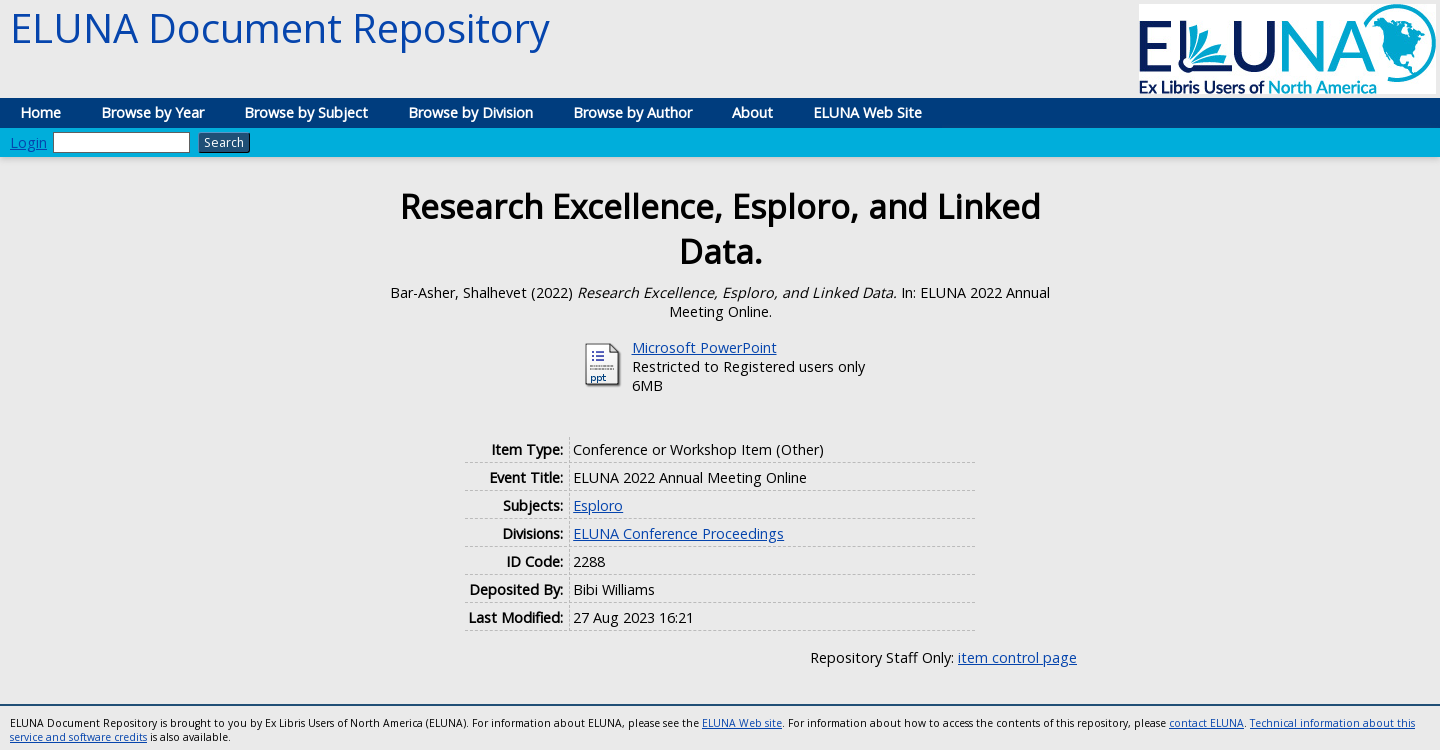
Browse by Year (152, 112)
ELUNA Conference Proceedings (678, 533)
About (752, 112)
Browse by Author (632, 112)
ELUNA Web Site (867, 112)
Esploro (598, 505)
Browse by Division (470, 112)
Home (40, 112)
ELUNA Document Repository (280, 27)
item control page (1017, 657)
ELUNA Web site (742, 723)
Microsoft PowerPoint (704, 347)
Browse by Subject (306, 112)
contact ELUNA (1206, 723)
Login (28, 142)
